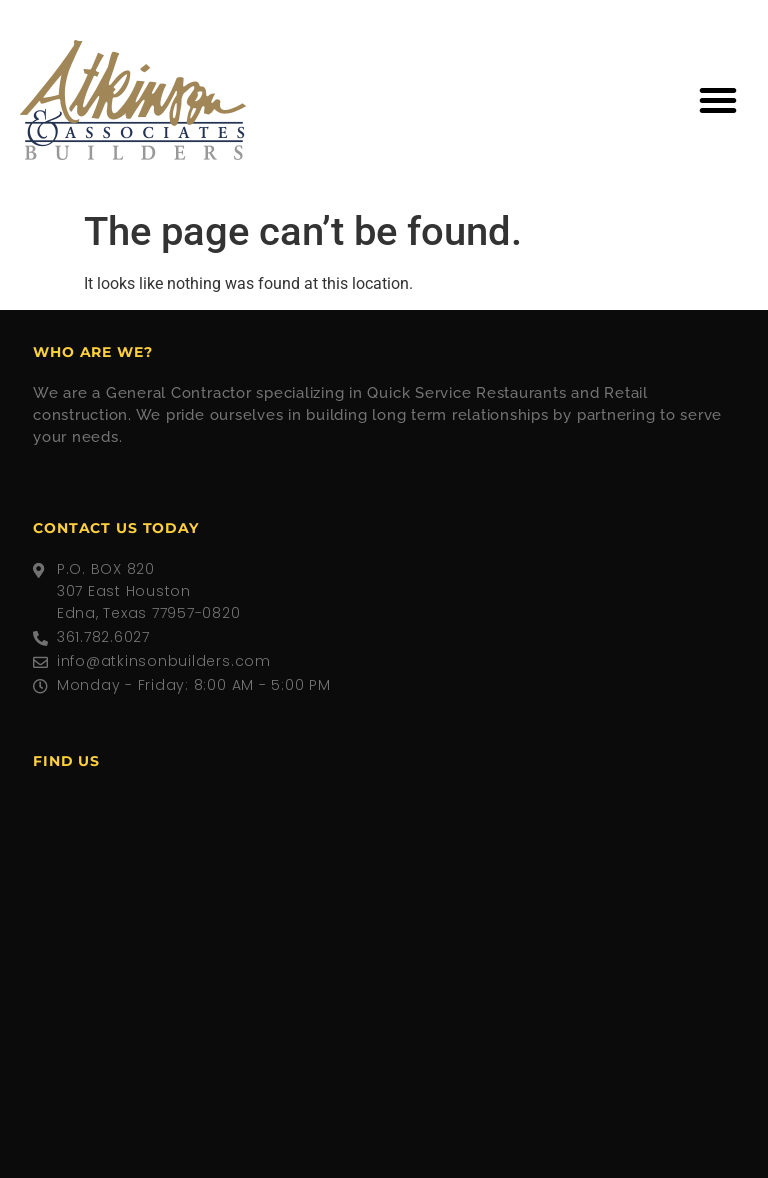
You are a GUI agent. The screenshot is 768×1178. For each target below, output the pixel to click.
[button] (718, 100)
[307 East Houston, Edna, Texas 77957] (384, 941)
